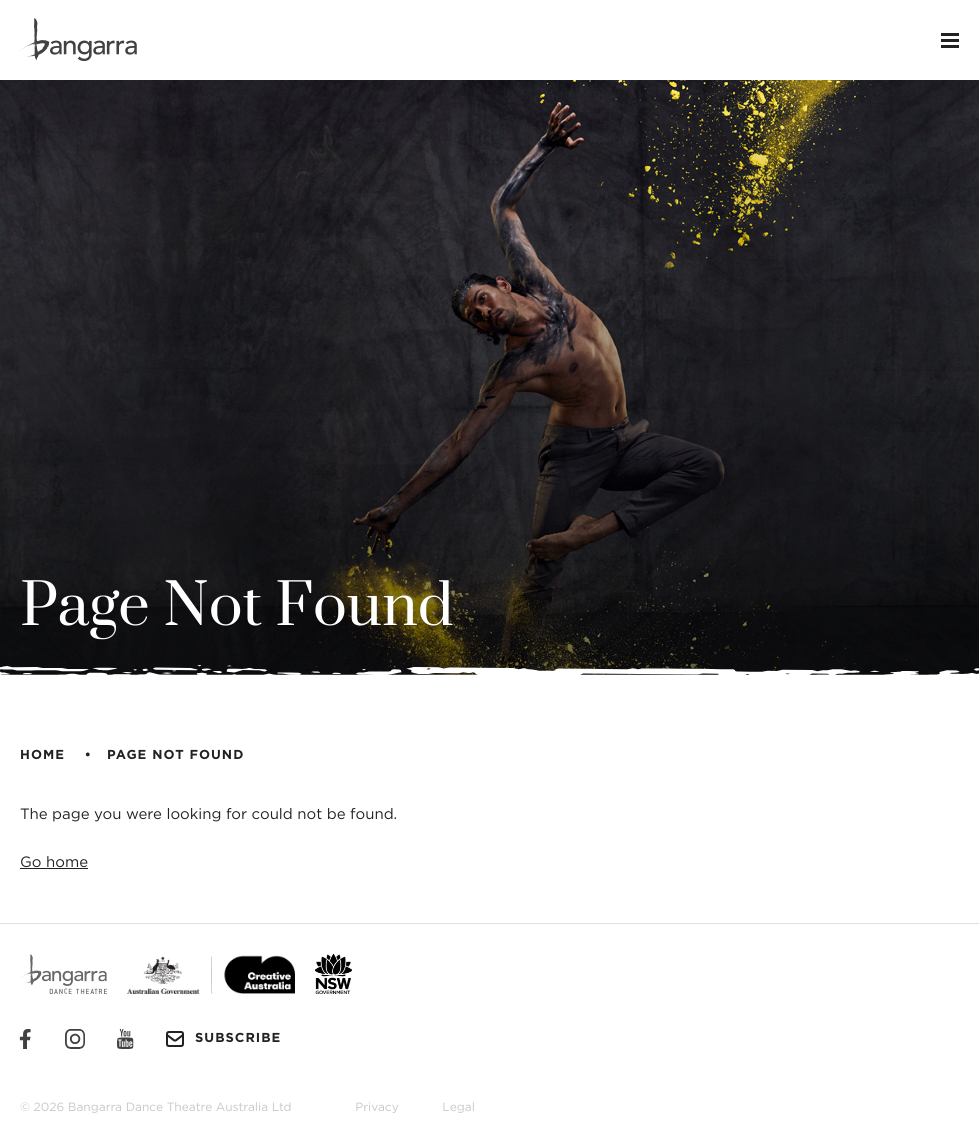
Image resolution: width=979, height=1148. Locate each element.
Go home (54, 862)
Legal (458, 1108)
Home (42, 755)
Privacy (377, 1108)
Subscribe (223, 1039)
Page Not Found (175, 755)
